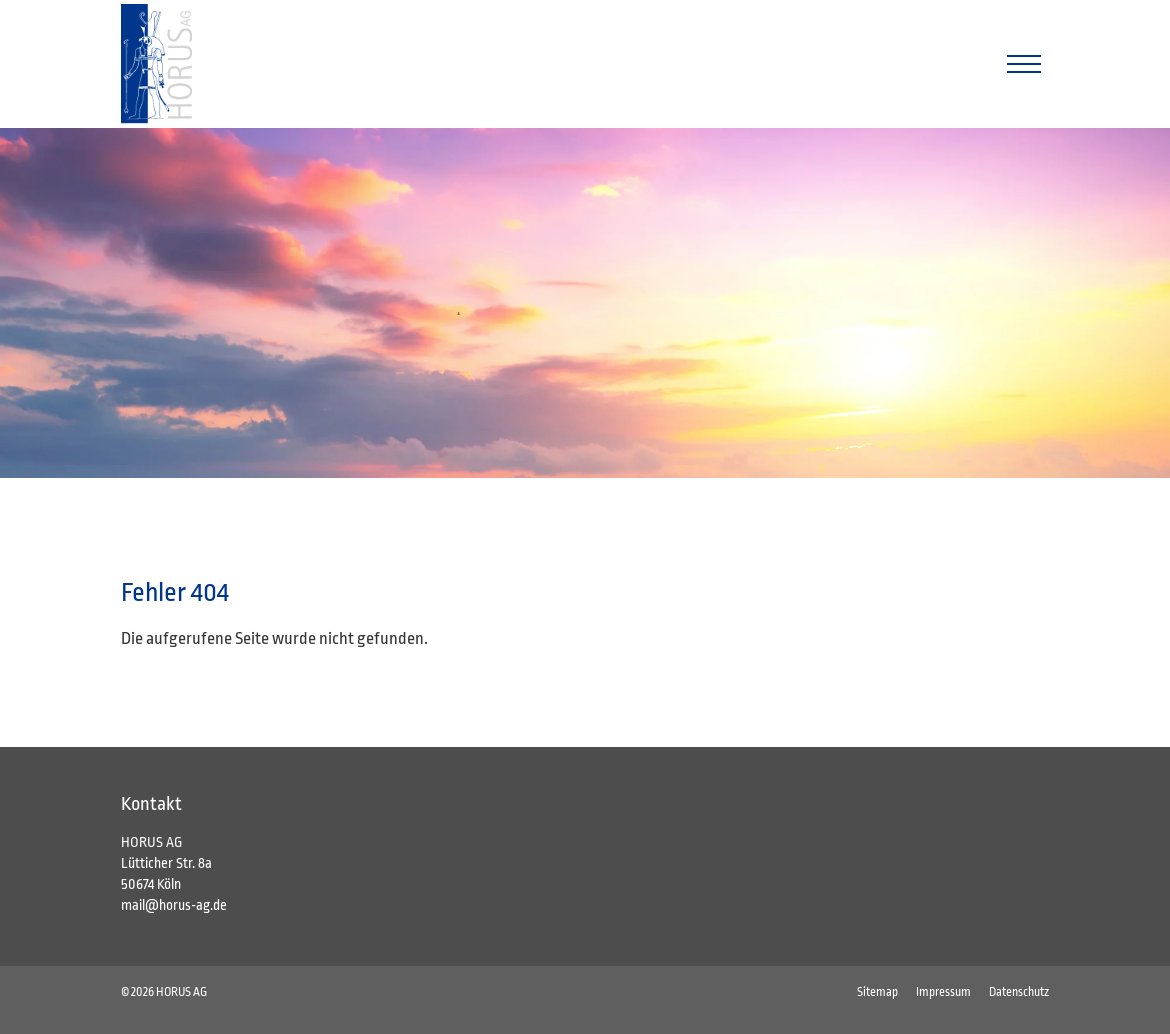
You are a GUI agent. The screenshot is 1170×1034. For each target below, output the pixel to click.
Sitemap (877, 992)
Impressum (943, 992)
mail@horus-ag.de (174, 905)
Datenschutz (1019, 992)
